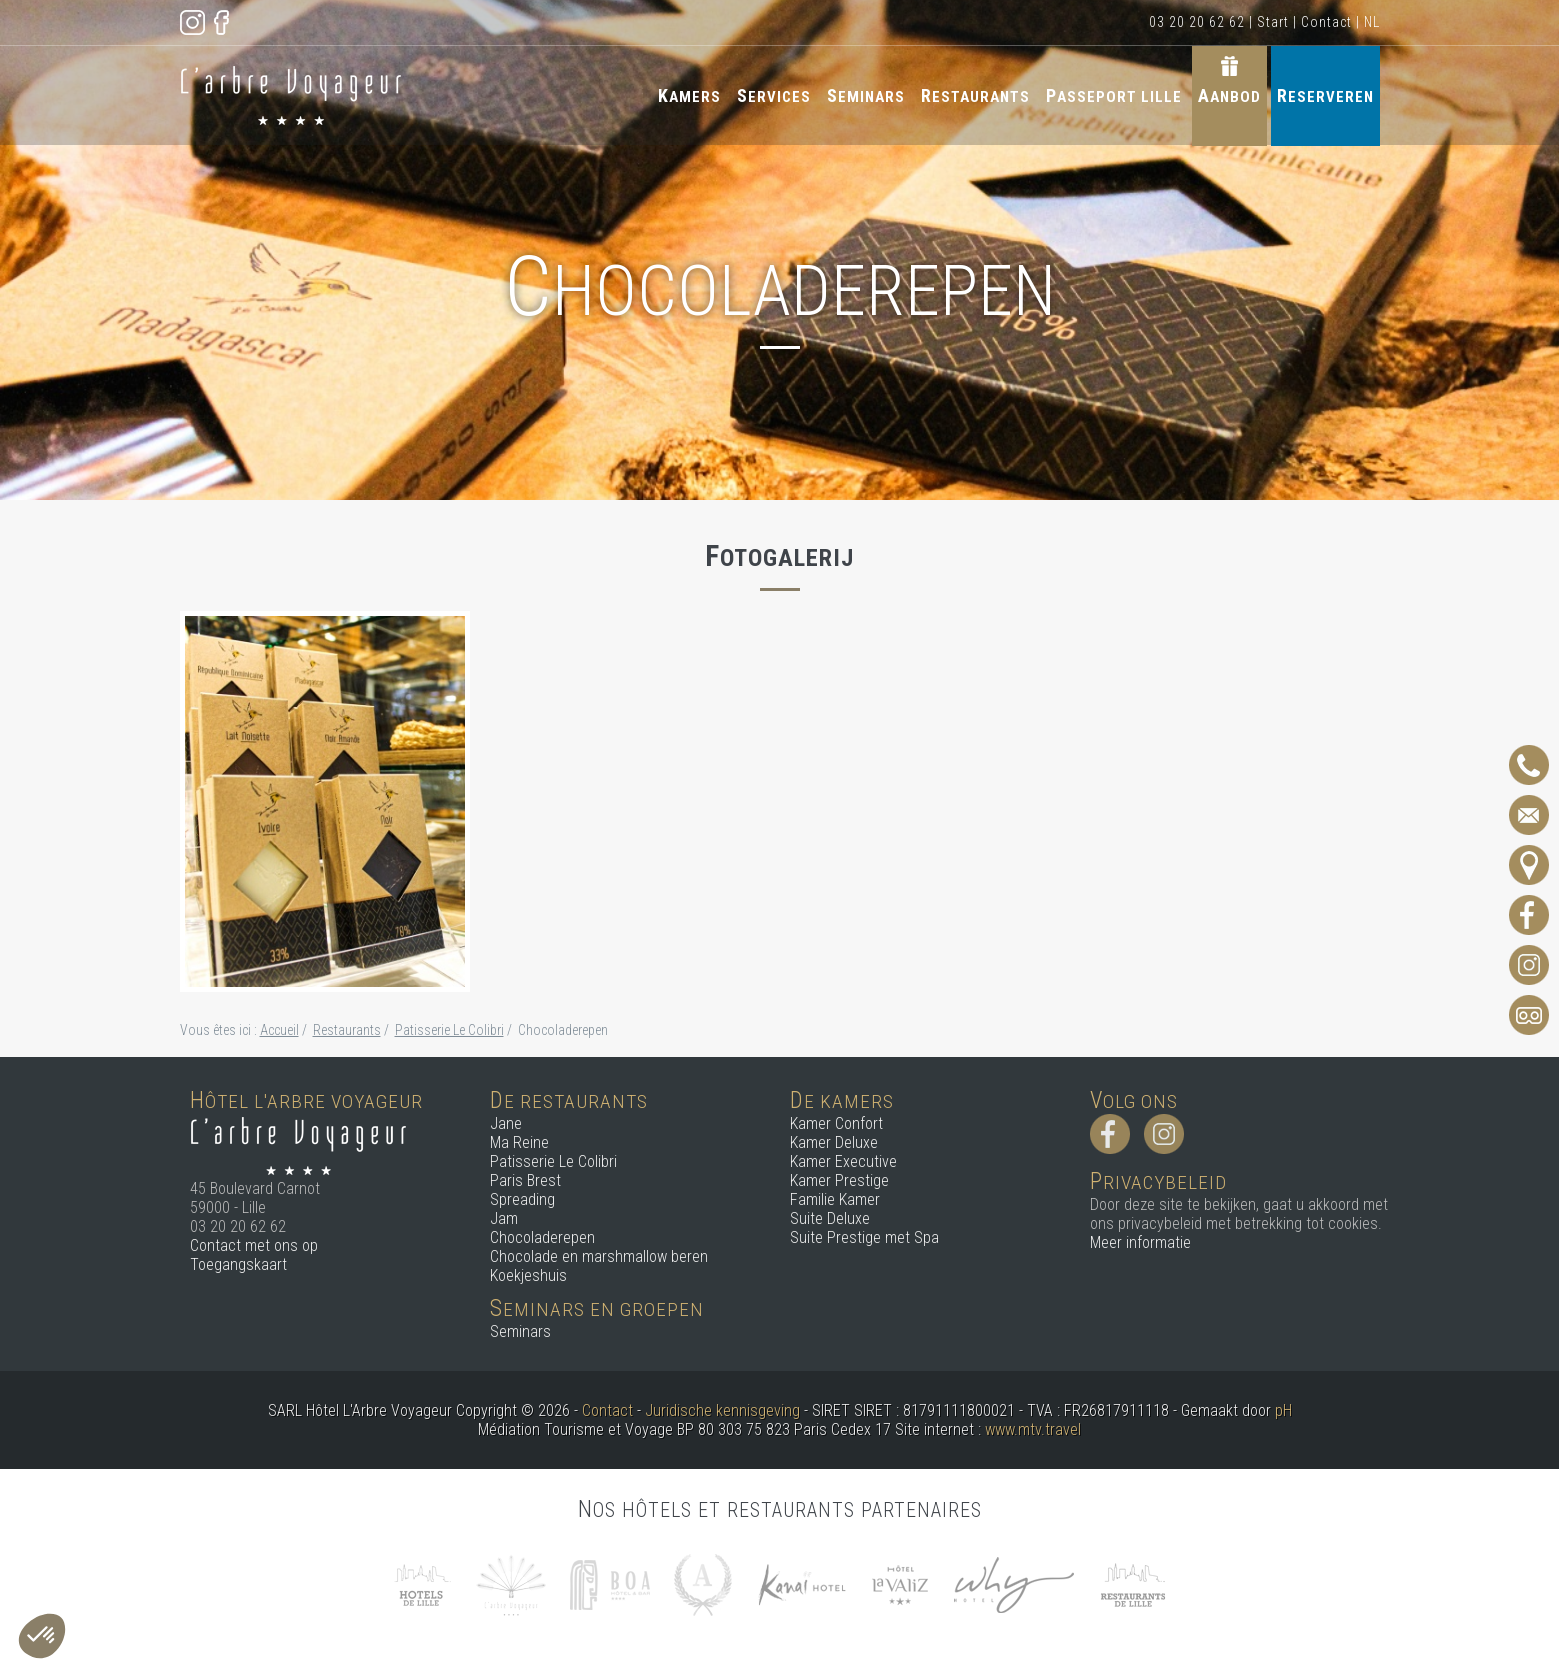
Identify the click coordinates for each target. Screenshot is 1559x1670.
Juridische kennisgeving (722, 1410)
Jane (506, 1123)
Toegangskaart (238, 1264)
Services (774, 95)
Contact (1326, 22)
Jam (504, 1218)
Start (1273, 22)
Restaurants (975, 95)
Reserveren (1325, 95)
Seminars (866, 95)
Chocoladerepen (542, 1237)
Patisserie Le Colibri (553, 1161)
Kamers (689, 95)
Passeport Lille (1114, 95)
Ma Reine (519, 1142)
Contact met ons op (254, 1245)
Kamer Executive (843, 1161)
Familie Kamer (835, 1199)
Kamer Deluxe (834, 1142)
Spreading (522, 1199)
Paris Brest (525, 1180)
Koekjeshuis (528, 1275)
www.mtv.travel (1033, 1429)
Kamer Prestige (839, 1180)
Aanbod (1229, 95)
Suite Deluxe (830, 1218)
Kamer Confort (836, 1123)
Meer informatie (1140, 1242)
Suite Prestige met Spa (864, 1237)
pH (1283, 1410)
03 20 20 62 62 (1197, 22)
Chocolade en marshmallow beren (599, 1256)
